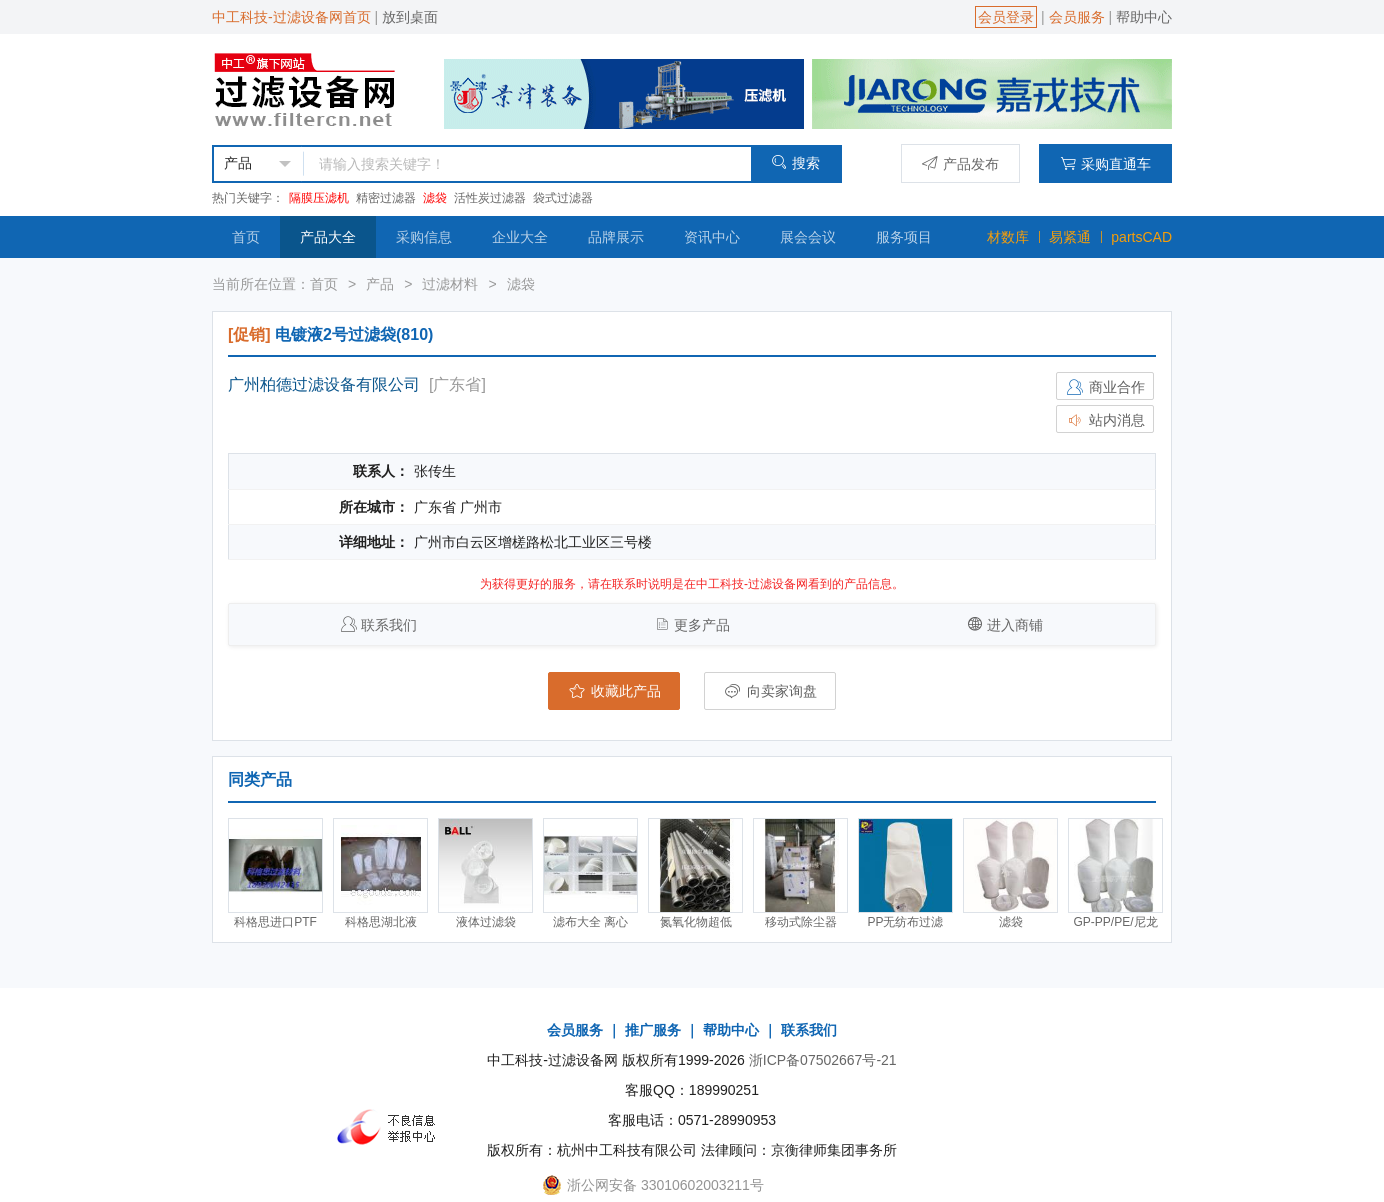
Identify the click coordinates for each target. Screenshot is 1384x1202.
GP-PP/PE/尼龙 (1115, 922)
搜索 (795, 162)
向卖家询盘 (770, 691)
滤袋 (435, 198)
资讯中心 (712, 237)
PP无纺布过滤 (905, 922)
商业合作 (1105, 387)
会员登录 (1006, 17)
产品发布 (960, 163)
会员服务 (1077, 17)
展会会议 (808, 237)
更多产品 (702, 625)
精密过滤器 (386, 198)
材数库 (1008, 237)
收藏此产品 (614, 691)
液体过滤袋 (486, 922)
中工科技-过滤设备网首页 (291, 17)
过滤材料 (450, 284)
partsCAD (1141, 237)
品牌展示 (616, 237)
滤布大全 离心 (590, 922)
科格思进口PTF (275, 922)
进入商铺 (1015, 625)
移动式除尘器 (801, 922)
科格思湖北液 (381, 922)
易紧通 (1070, 237)
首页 (246, 237)
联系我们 (389, 625)
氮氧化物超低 (696, 922)
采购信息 (424, 237)
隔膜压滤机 (319, 198)
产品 (380, 284)
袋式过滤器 (563, 198)
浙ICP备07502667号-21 (823, 1060)
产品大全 (328, 237)
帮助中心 (1144, 17)
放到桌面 (410, 17)
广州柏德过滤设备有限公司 (324, 384)
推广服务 (653, 1030)
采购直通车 (1105, 163)
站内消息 (1105, 420)
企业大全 (520, 237)
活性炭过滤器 (490, 198)
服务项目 (904, 237)
